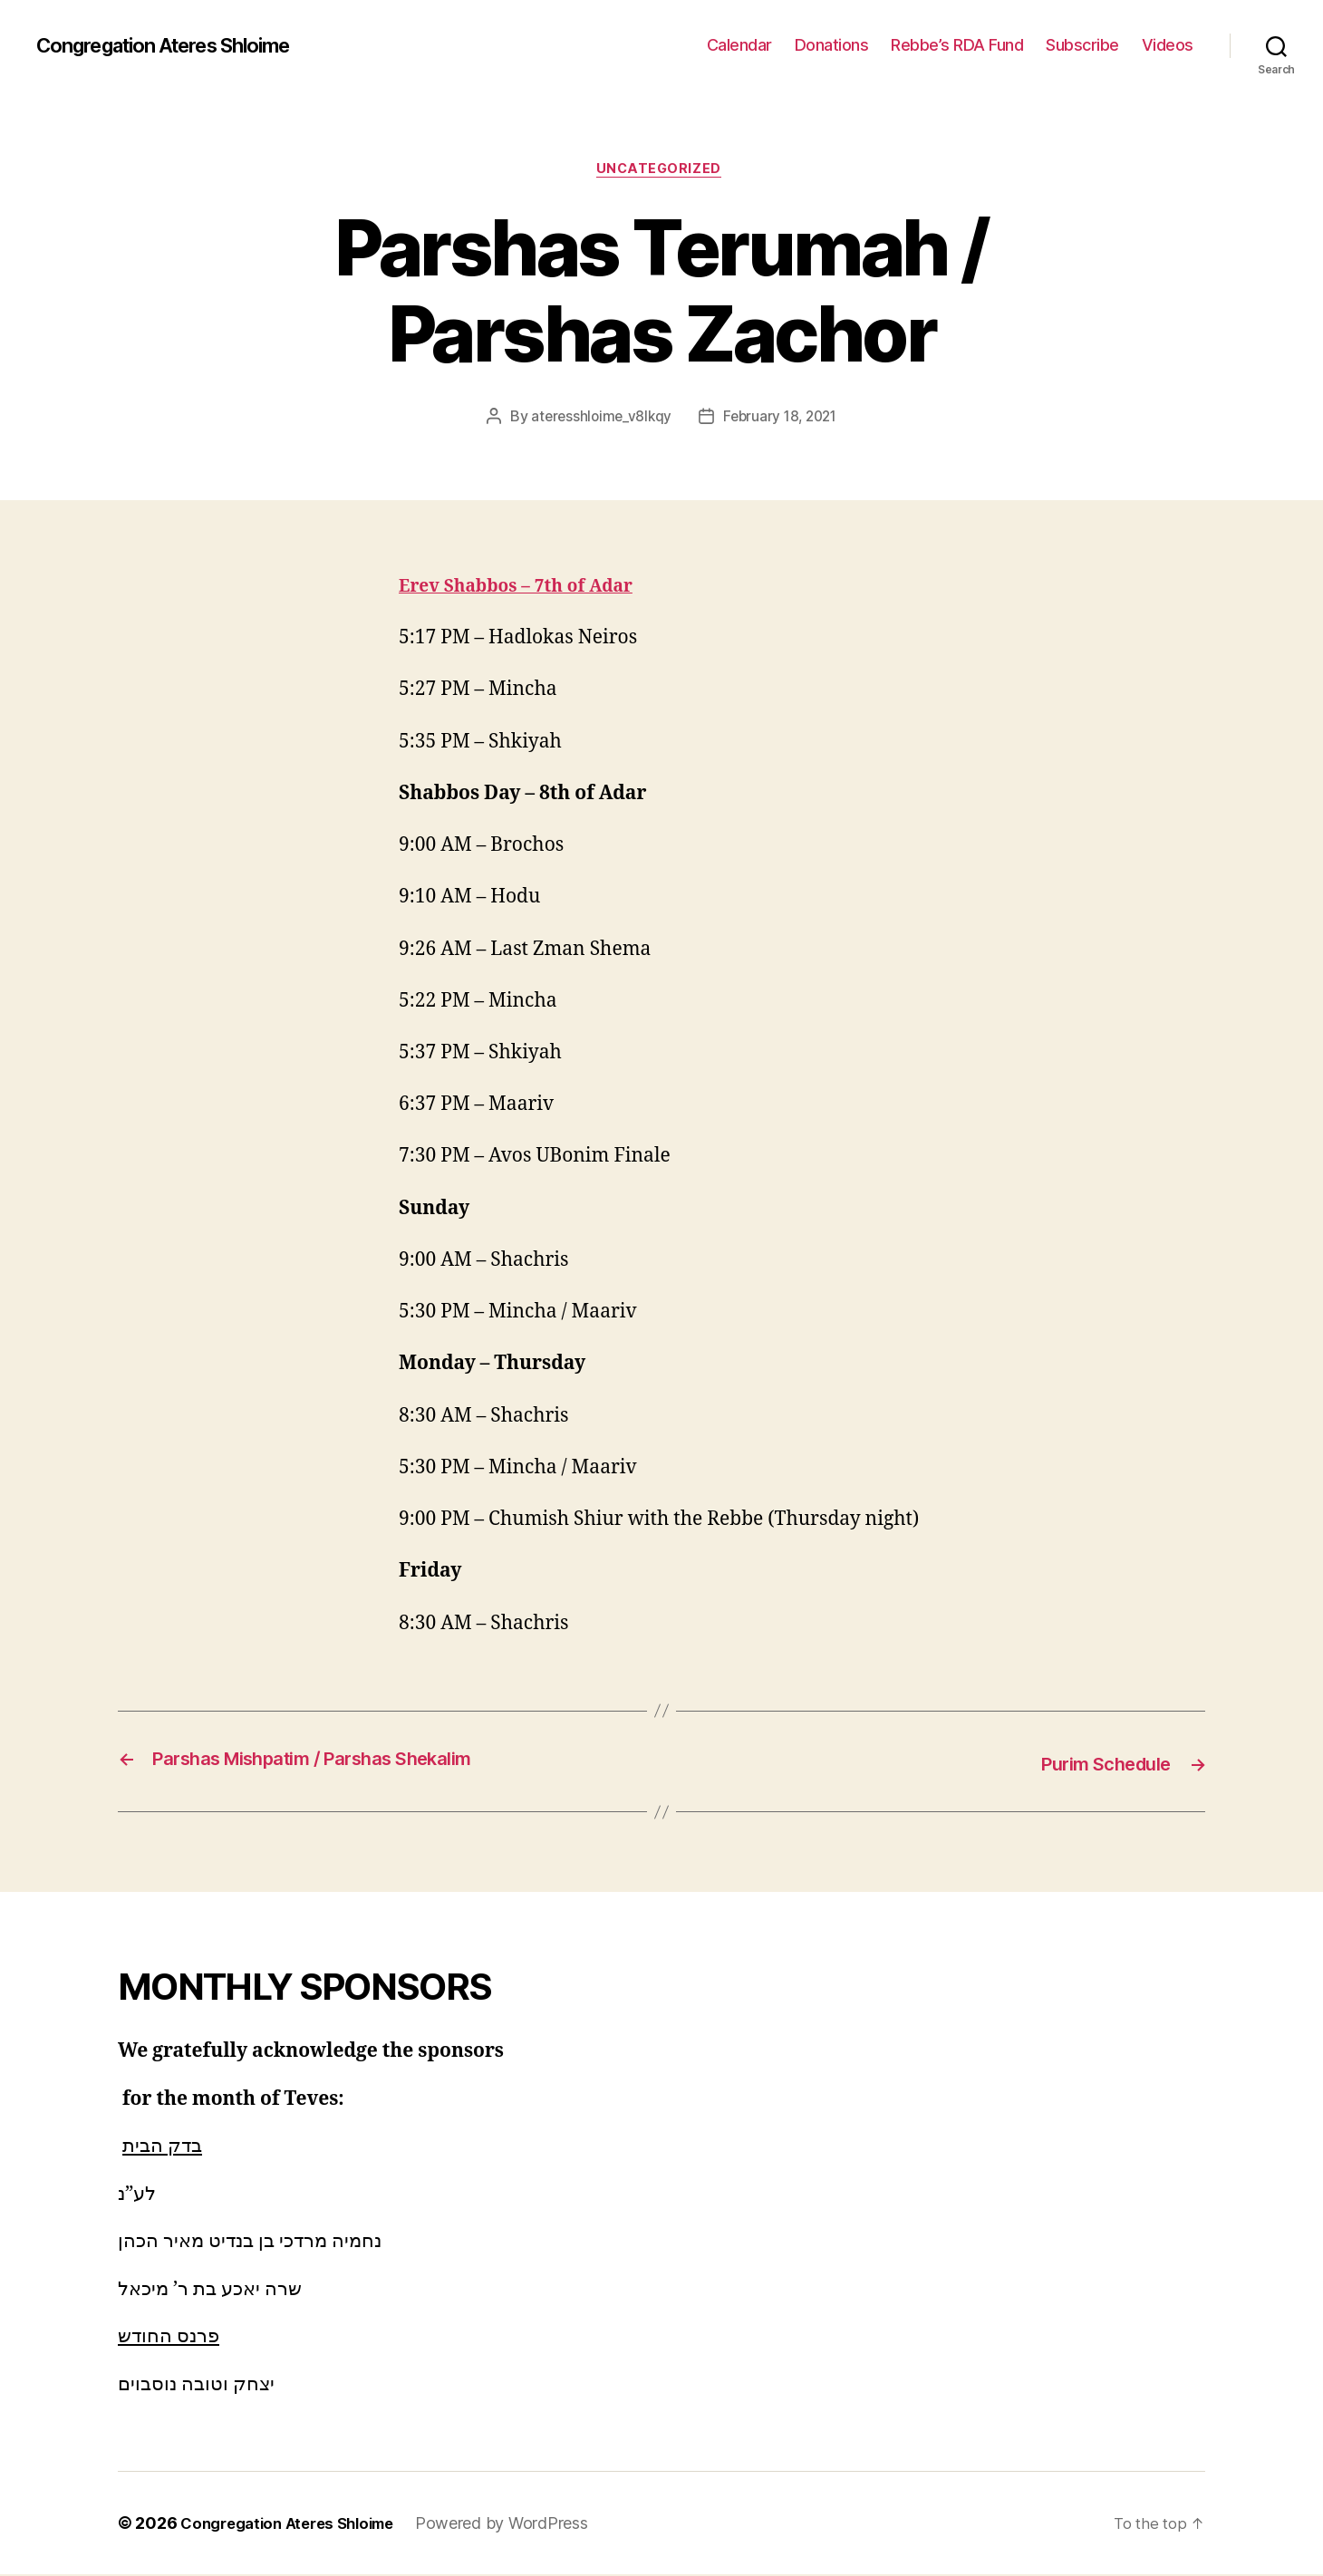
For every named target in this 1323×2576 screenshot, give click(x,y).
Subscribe (1082, 44)
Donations (832, 44)
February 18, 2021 (782, 419)
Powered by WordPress (520, 2524)
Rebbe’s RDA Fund (957, 44)
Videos (1167, 44)
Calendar (739, 44)
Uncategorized (661, 171)
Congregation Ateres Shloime (180, 45)
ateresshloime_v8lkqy (598, 419)
